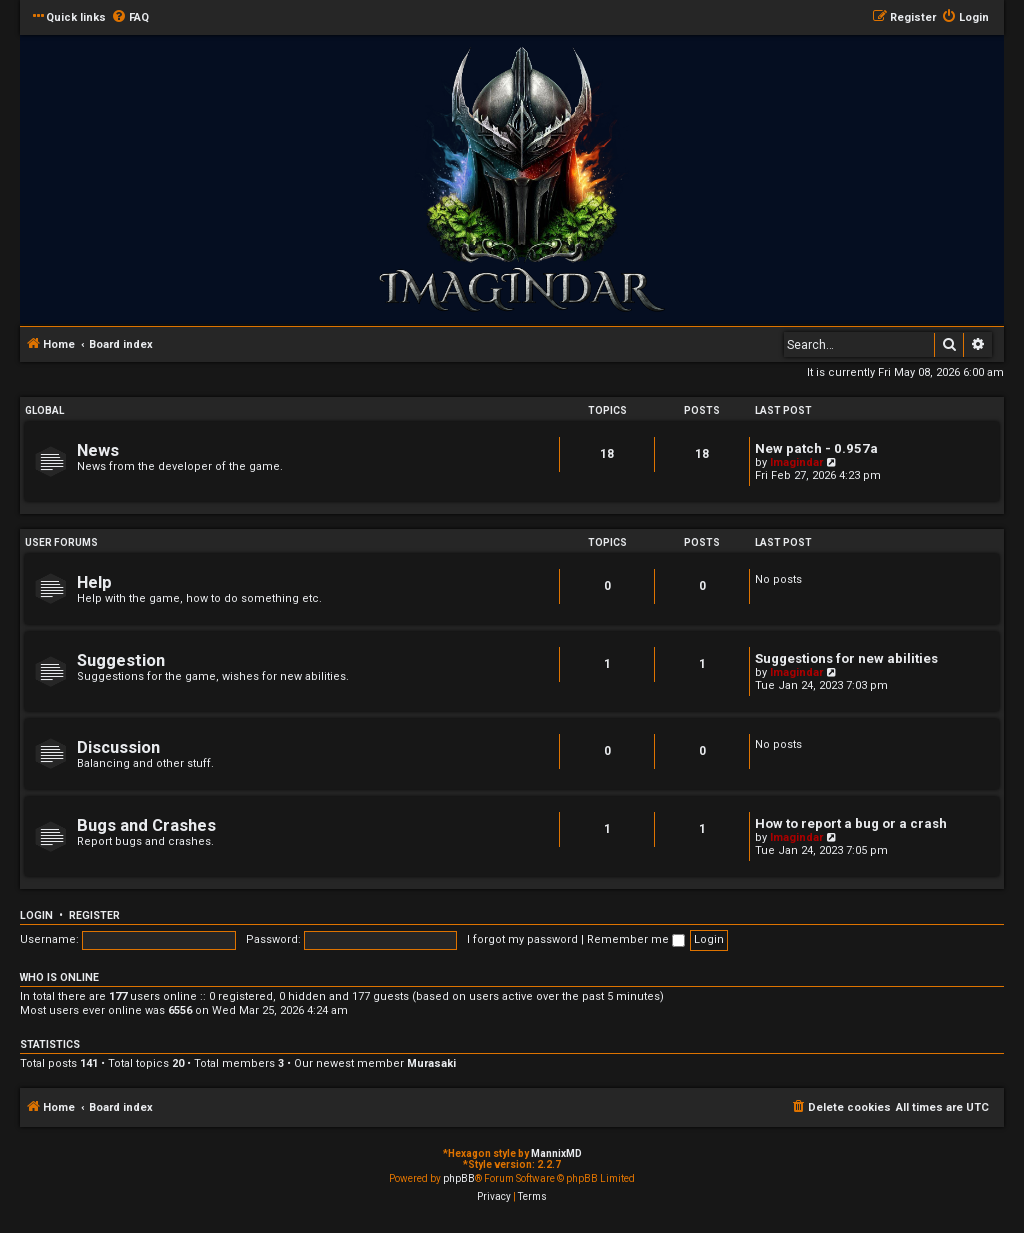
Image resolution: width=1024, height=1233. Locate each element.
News (98, 450)
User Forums (61, 542)
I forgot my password (522, 939)
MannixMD (556, 1153)
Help (94, 582)
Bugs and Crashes (146, 825)
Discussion (118, 747)
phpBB (459, 1178)
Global (44, 410)
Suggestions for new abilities (846, 658)
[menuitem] (130, 18)
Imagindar (796, 462)
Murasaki (431, 1063)
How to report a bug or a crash (851, 823)
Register (94, 915)
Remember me (636, 939)
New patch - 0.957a (816, 448)
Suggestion (121, 660)
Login (36, 915)
